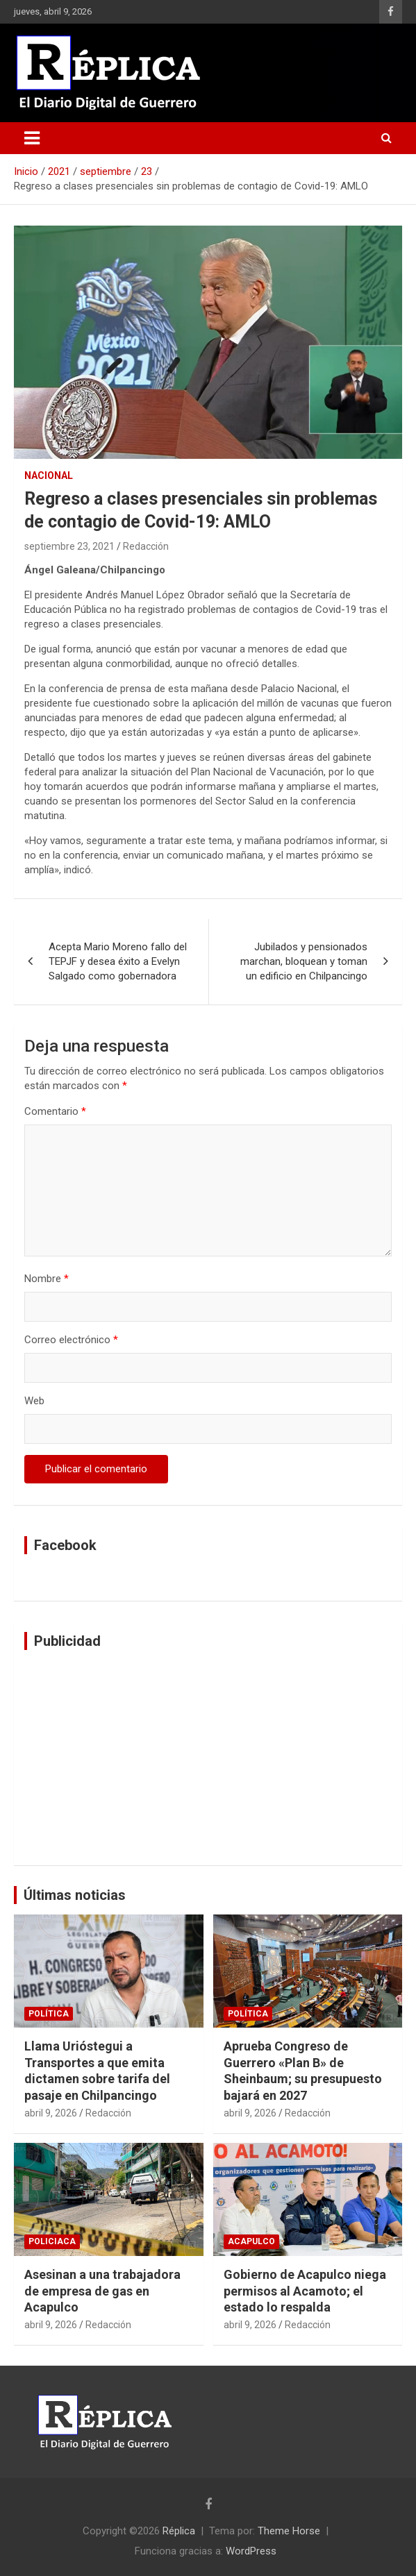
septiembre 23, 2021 (69, 546)
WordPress (251, 2551)
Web (34, 1401)
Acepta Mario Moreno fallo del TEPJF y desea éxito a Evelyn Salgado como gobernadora (118, 961)
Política (48, 2014)
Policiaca (52, 2241)
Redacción (146, 546)
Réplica (179, 2531)
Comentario (55, 1111)
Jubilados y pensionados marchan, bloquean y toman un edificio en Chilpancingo (303, 961)
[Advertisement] (208, 1757)
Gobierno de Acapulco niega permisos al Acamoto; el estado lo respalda (305, 2290)
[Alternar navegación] (32, 138)
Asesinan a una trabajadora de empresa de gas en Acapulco (102, 2290)
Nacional (48, 475)
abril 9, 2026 (50, 2113)
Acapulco (251, 2241)
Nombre (46, 1278)
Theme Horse (289, 2531)
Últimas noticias (75, 1895)
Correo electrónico (71, 1339)
